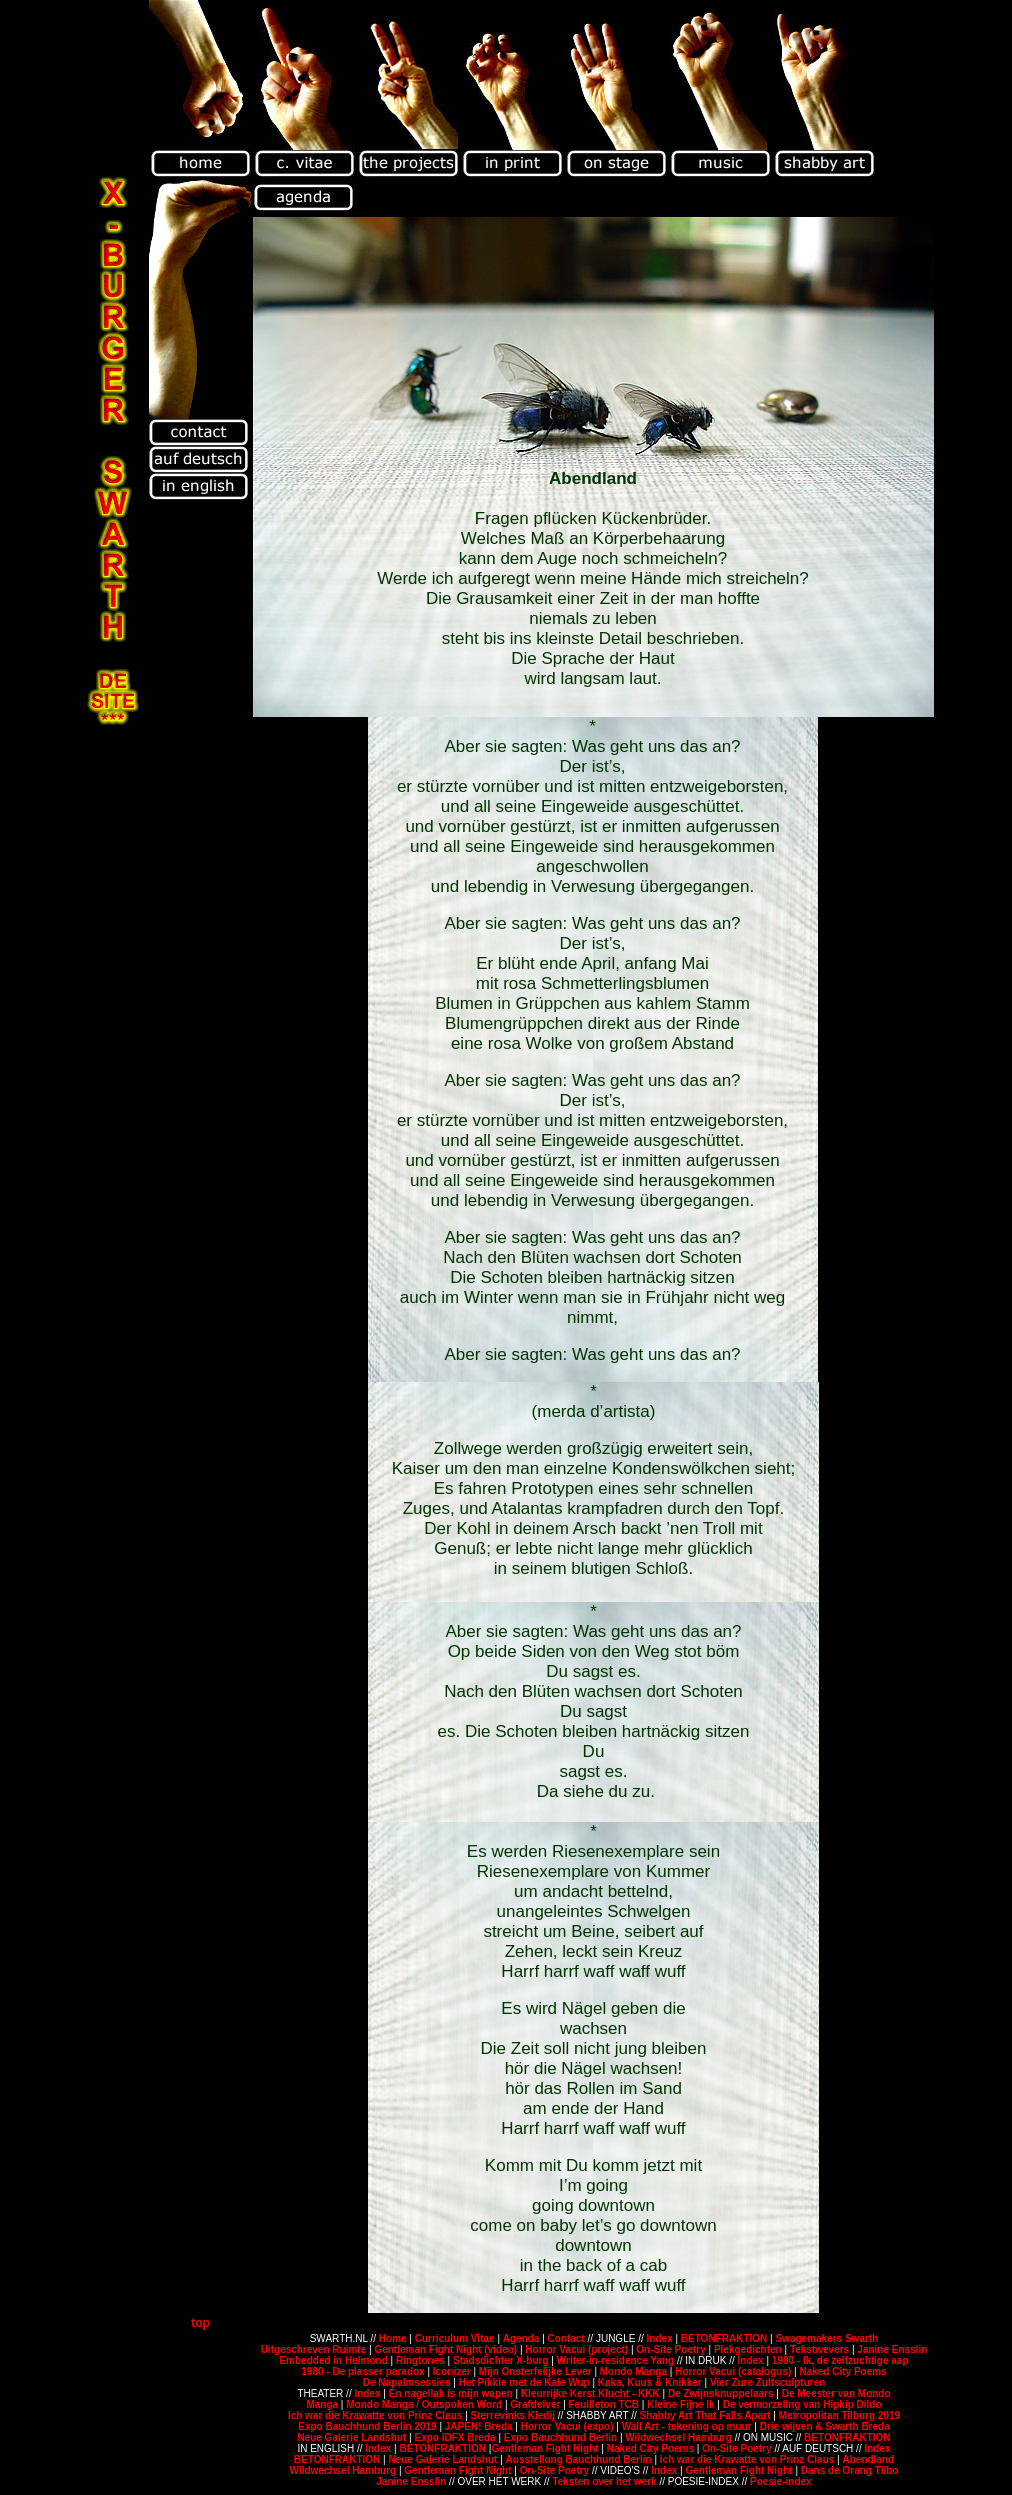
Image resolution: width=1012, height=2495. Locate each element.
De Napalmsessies (407, 2382)
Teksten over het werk (605, 2481)
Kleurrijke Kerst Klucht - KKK (590, 2393)
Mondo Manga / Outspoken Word (424, 2404)
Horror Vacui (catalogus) (733, 2371)
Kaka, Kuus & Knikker (650, 2382)
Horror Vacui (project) (578, 2349)
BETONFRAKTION (725, 2338)
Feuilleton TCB (605, 2404)
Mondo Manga (633, 2371)
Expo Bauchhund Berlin (560, 2437)
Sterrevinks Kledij (513, 2415)
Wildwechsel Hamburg (678, 2437)
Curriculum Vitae (456, 2338)
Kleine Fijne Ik (680, 2404)
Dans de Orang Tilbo (848, 2470)
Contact (568, 2338)
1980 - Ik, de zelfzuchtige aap (840, 2360)
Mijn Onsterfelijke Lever (535, 2371)
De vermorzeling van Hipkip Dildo (802, 2404)
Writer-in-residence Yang (615, 2360)
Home (394, 2338)
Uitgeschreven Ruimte (314, 2349)
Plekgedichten (749, 2349)
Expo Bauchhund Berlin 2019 (367, 2426)
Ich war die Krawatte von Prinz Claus (376, 2415)
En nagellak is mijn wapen (451, 2393)
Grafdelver (536, 2404)
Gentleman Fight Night (544, 2448)
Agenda (521, 2338)
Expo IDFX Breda (454, 2437)
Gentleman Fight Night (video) (445, 2349)
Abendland (868, 2459)
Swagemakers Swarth (826, 2338)
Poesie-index (781, 2481)
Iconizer (452, 2371)
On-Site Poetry (670, 2349)
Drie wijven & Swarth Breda (825, 2426)
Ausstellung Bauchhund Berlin (579, 2459)
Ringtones (420, 2360)
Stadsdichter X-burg (501, 2360)
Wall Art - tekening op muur (687, 2426)
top (200, 2323)
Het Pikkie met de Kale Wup (524, 2382)
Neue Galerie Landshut (351, 2437)
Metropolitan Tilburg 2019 (840, 2415)
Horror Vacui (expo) (567, 2426)
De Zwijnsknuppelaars (722, 2393)
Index (661, 2338)
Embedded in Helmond (334, 2360)
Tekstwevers (821, 2349)
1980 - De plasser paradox (362, 2371)
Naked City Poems (842, 2371)
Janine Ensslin (892, 2349)
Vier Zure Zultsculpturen (767, 2382)
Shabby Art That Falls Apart (705, 2415)
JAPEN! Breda (479, 2426)
